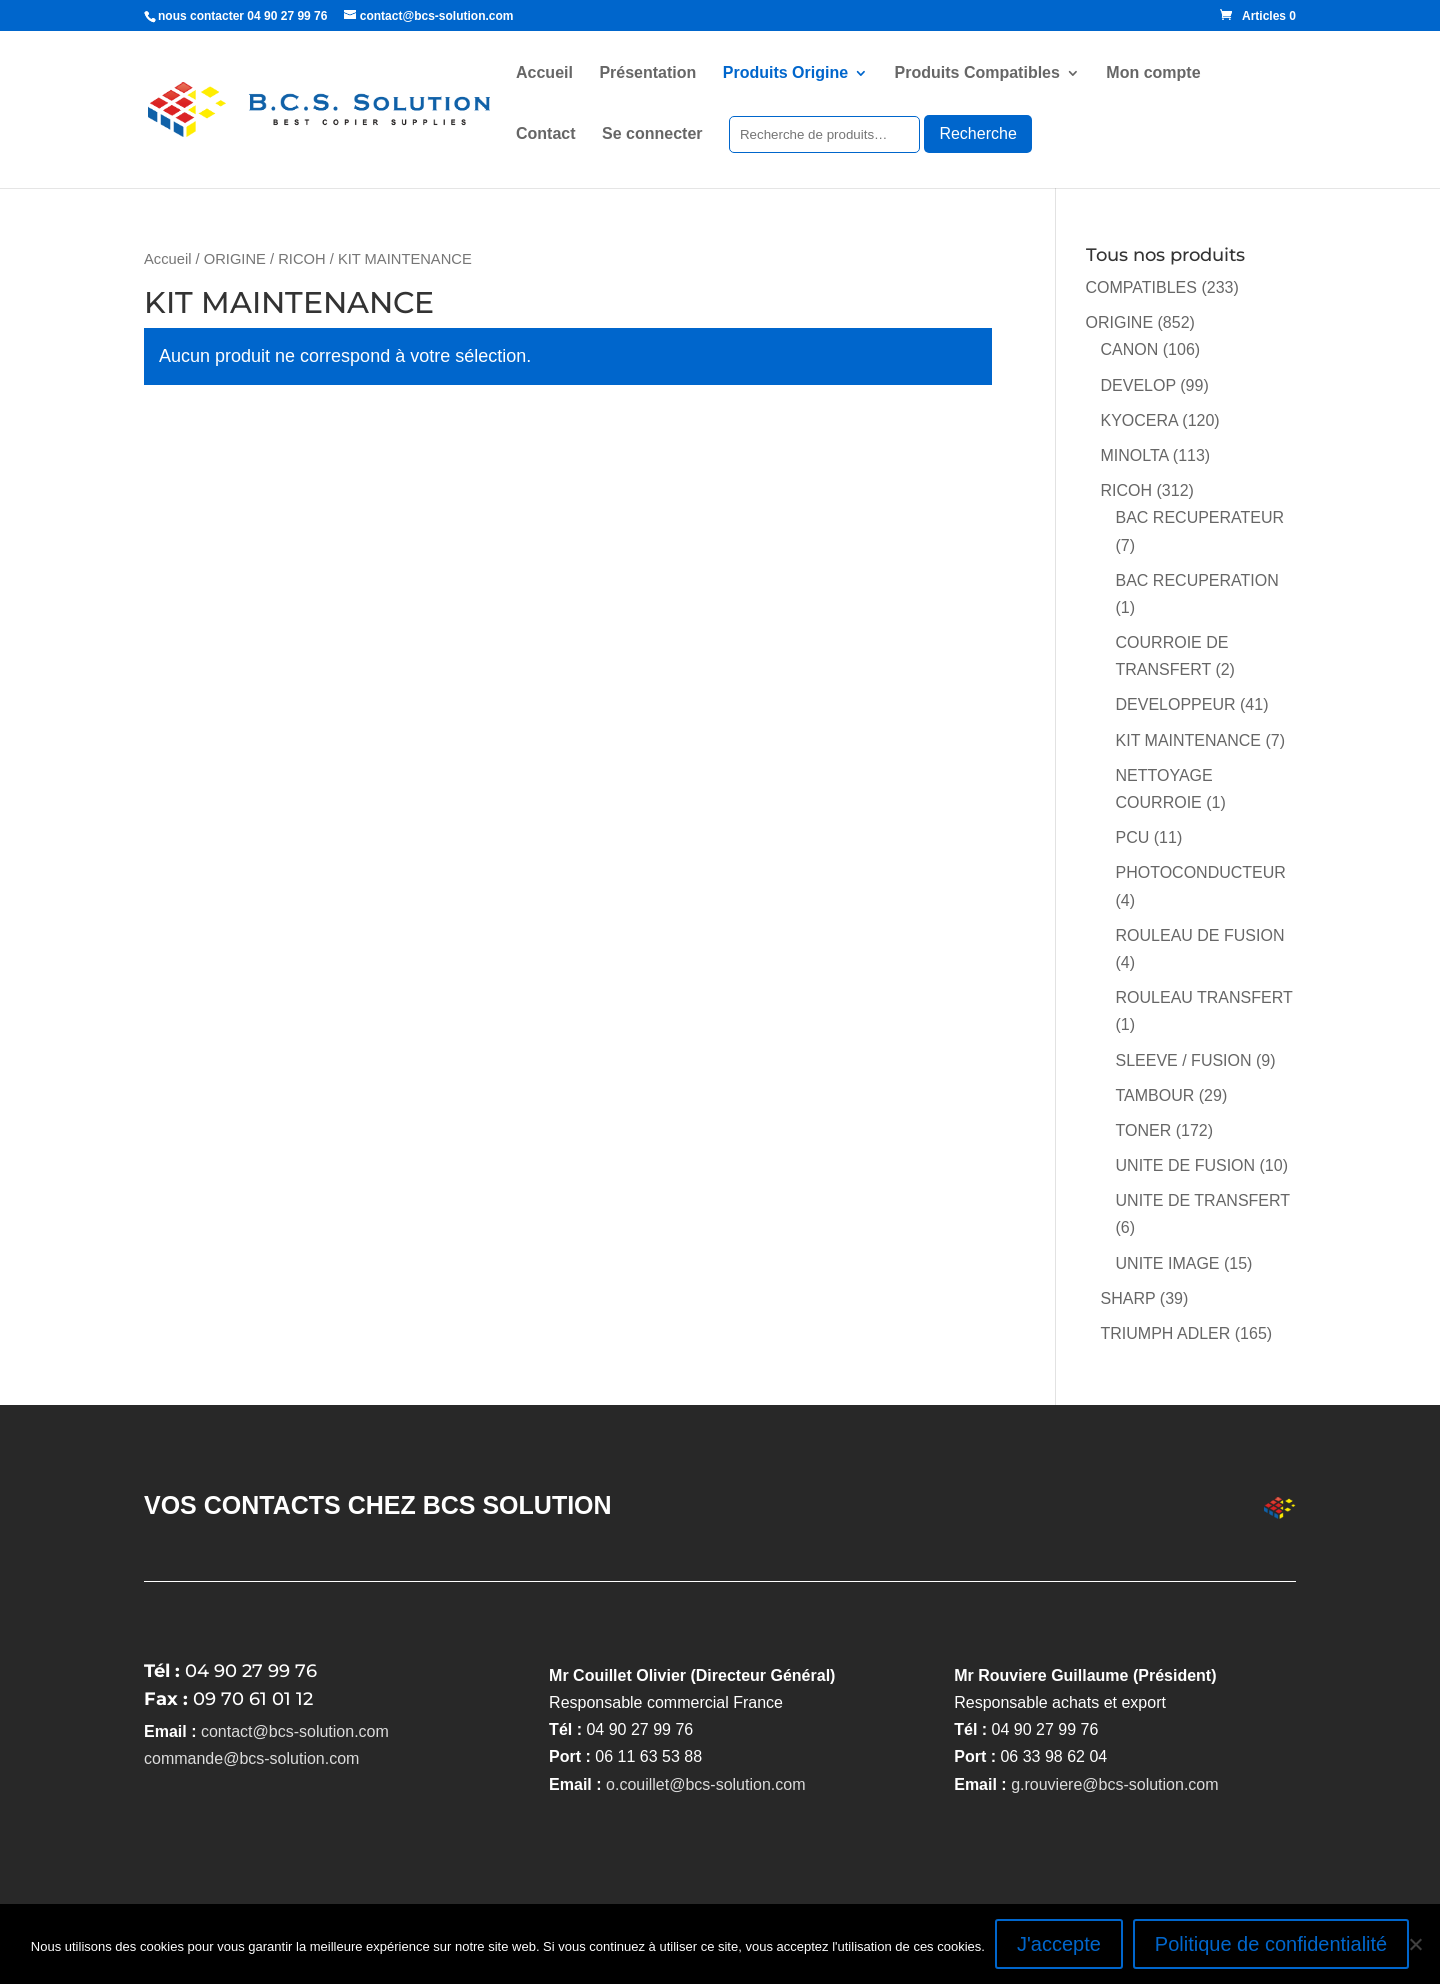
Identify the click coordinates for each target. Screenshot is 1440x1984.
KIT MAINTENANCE (1189, 740)
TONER (1144, 1130)
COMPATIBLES (1141, 287)
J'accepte (1059, 1944)
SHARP (1128, 1298)
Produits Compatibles (977, 73)
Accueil (544, 73)
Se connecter (652, 134)
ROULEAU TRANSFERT (1204, 997)
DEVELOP (1138, 385)
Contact (546, 134)
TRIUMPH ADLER (1166, 1333)
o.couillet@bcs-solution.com (705, 1784)
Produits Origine (785, 73)
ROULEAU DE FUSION (1200, 935)
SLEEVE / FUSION (1184, 1060)
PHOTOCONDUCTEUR (1201, 872)
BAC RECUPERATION (1197, 580)
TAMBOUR (1155, 1095)
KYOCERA (1139, 420)
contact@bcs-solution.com (295, 1731)
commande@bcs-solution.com (251, 1758)
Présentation (647, 73)
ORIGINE (235, 259)
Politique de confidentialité (1271, 1944)
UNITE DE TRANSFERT (1203, 1200)
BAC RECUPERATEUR (1200, 517)
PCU (1133, 837)
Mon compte (1153, 73)
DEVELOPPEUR (1176, 704)
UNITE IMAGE (1168, 1263)
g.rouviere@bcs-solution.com (1114, 1784)
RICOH (301, 259)
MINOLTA (1135, 455)
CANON (1130, 349)
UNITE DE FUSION (1186, 1165)
